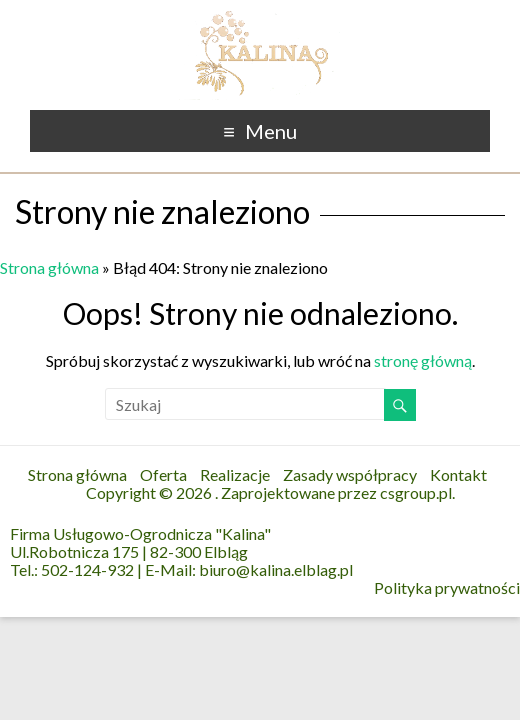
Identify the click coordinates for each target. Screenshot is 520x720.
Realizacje (235, 474)
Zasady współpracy (350, 474)
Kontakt (458, 474)
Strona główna (49, 267)
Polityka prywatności (447, 588)
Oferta (163, 474)
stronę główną (423, 360)
